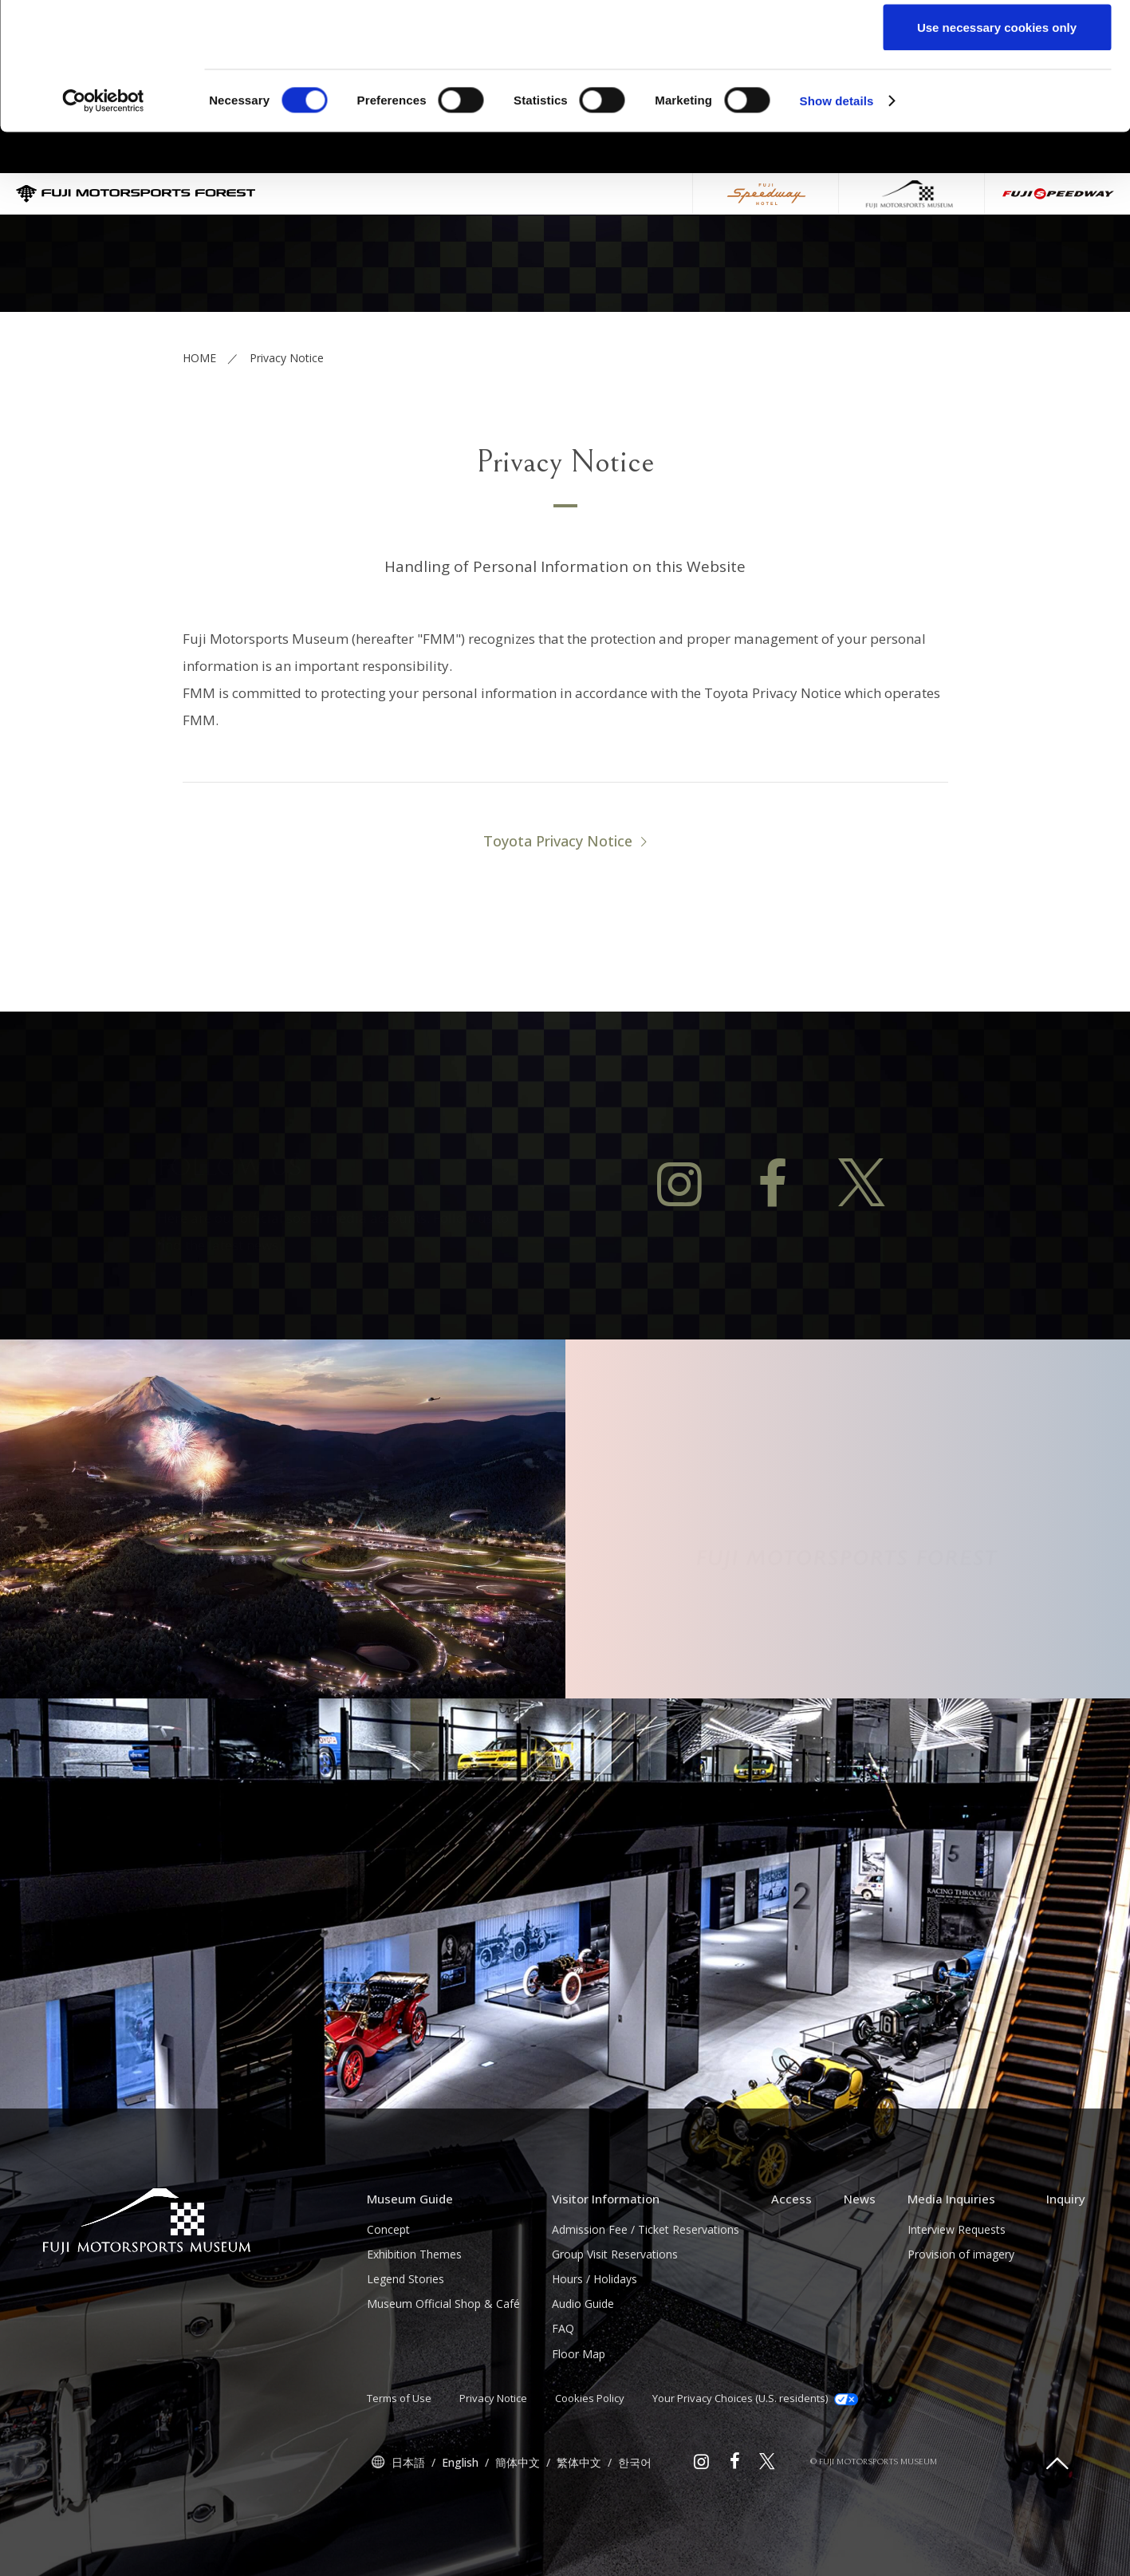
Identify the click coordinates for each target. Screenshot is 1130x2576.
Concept (388, 2307)
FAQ (563, 2406)
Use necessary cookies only (997, 146)
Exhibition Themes (414, 2332)
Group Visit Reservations (615, 2332)
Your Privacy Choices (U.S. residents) (755, 2476)
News (860, 2277)
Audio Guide (583, 2381)
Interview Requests (957, 2307)
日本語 (408, 2540)
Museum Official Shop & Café (443, 2381)
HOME (199, 436)
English (460, 2540)
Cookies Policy (589, 2476)
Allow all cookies (997, 42)
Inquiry (1065, 2277)
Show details (837, 220)
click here (786, 77)
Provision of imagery (961, 2332)
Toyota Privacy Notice (557, 919)
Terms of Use (399, 2476)
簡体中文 (517, 2540)
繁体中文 (579, 2540)
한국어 (635, 2540)
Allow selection (996, 94)
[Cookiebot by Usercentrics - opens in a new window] (103, 220)
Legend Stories (405, 2357)
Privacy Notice (493, 2476)
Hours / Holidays (594, 2357)
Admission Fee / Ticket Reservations (645, 2307)
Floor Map (578, 2432)
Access (791, 2277)
